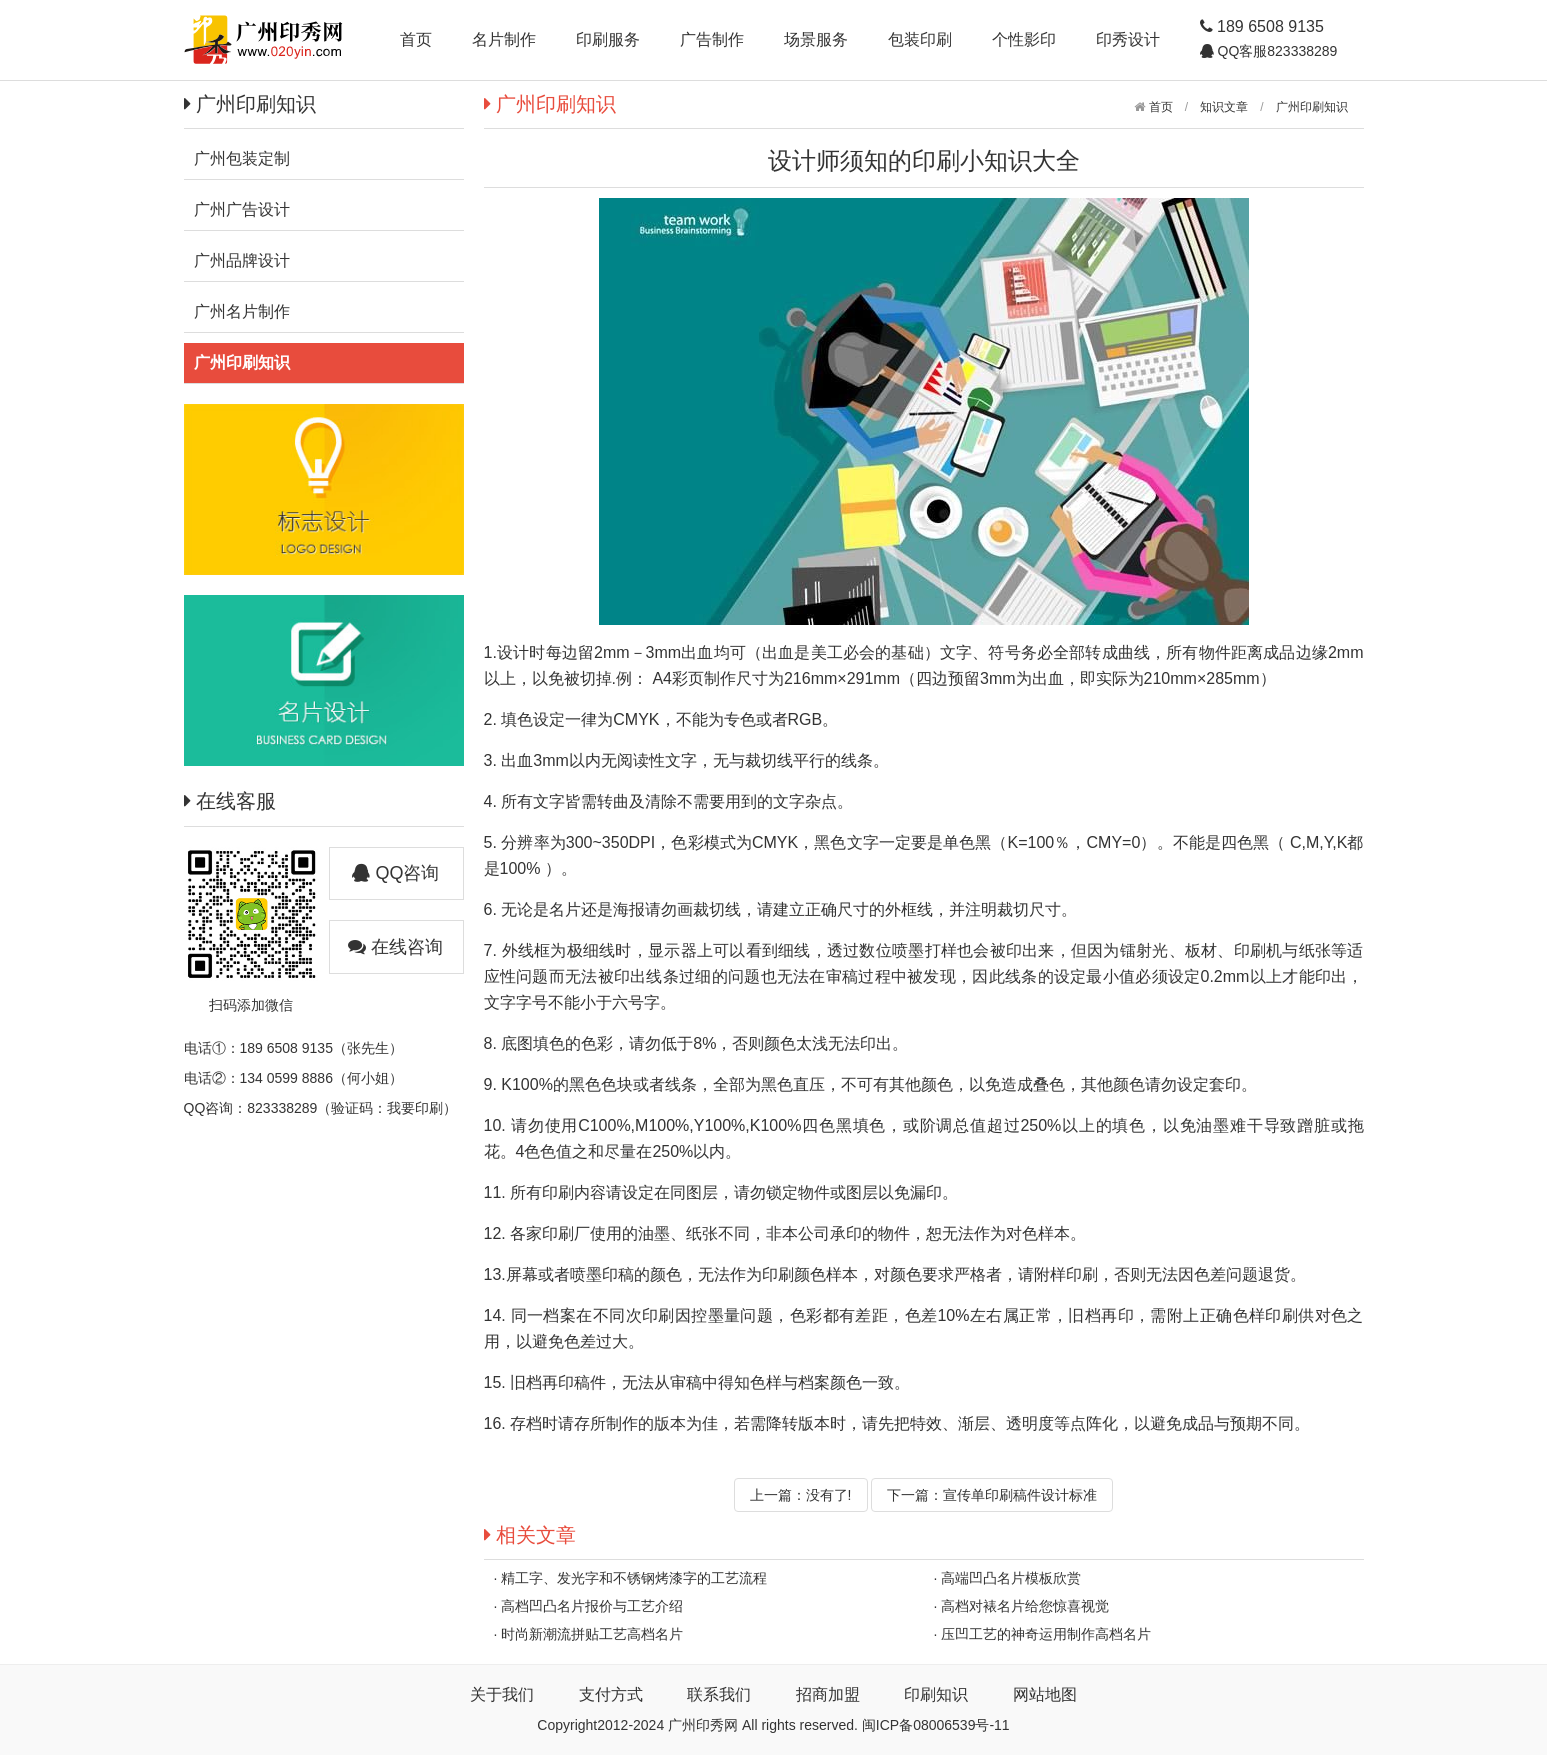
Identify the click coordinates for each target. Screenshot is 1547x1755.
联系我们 (719, 1694)
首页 (416, 39)
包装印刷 (920, 39)
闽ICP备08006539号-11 (936, 1725)
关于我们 (502, 1694)
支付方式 (611, 1694)
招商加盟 (828, 1694)
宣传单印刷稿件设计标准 (1020, 1495)
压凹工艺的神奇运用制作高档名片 (1046, 1634)
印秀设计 (1128, 39)
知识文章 (1224, 107)
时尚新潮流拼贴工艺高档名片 (592, 1634)
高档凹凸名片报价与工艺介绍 (592, 1606)
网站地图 (1045, 1694)
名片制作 (504, 39)
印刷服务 (608, 39)
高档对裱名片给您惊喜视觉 (1025, 1606)
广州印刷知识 (1312, 107)
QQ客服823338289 (1276, 51)
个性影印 (1024, 39)
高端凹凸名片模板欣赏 (1011, 1578)
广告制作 (712, 39)
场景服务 (816, 39)
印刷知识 (936, 1694)
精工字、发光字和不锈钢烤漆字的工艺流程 (634, 1578)
